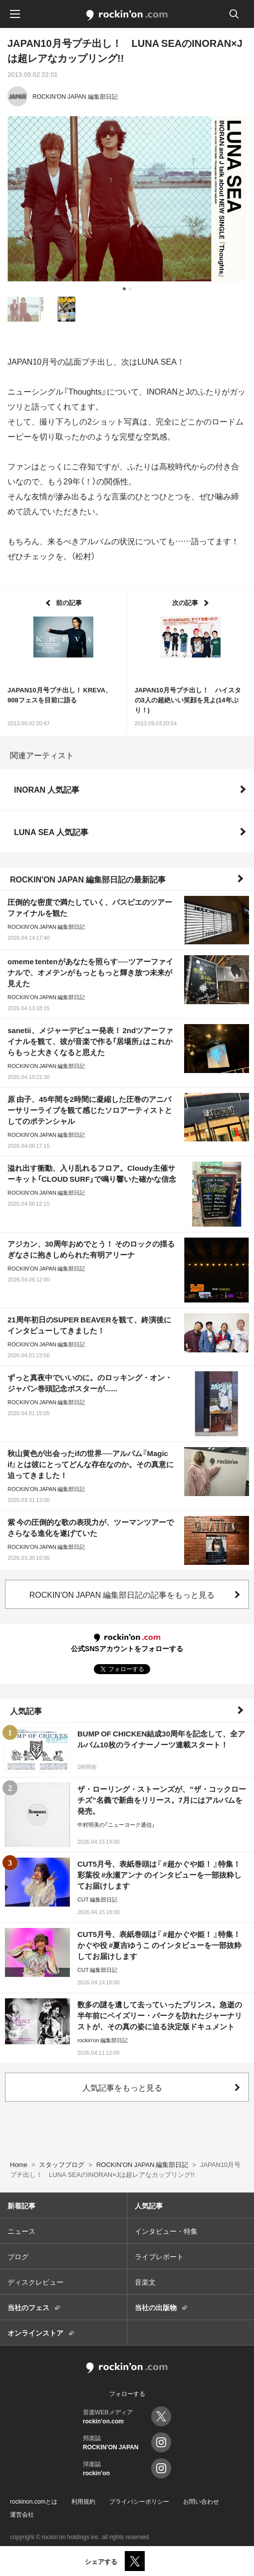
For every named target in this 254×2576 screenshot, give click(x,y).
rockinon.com (127, 15)
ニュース (21, 2231)
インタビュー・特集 (166, 2231)
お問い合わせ (201, 2501)
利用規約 (83, 2501)
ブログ (17, 2256)
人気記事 (26, 1711)
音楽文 (145, 2282)
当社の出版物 (156, 2307)
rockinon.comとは (33, 2501)
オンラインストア (35, 2333)
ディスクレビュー (35, 2282)
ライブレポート (159, 2256)
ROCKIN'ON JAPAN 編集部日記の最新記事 (88, 879)
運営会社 (22, 2514)
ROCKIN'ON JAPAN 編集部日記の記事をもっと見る (122, 1594)
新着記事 (21, 2205)
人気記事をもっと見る (122, 2087)
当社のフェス (28, 2307)
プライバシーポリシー (139, 2501)
